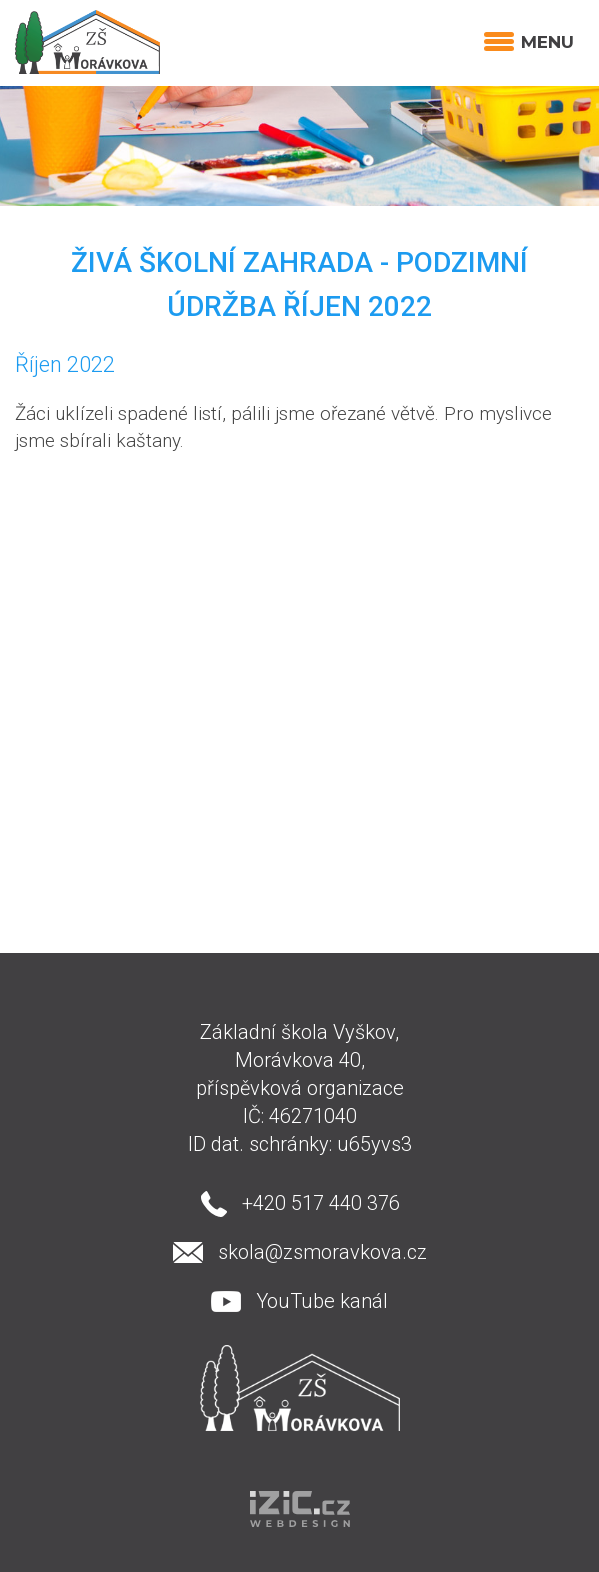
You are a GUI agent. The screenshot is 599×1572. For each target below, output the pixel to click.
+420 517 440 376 (321, 1203)
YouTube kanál (322, 1301)
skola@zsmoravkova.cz (322, 1252)
